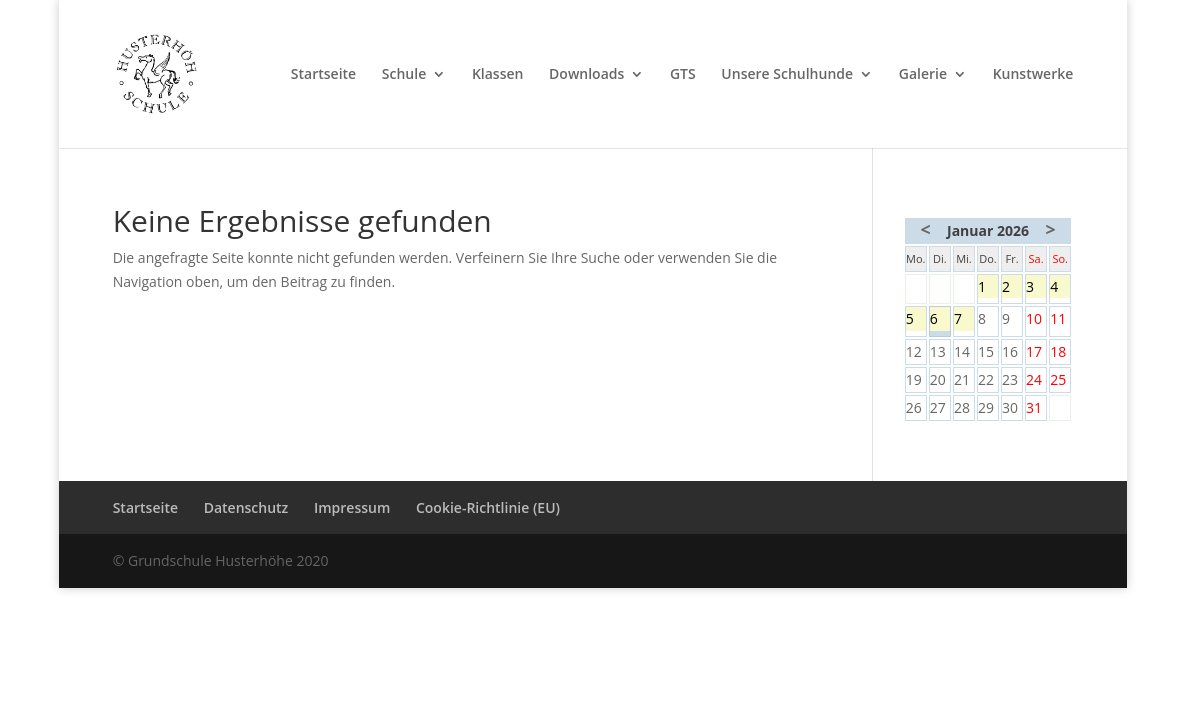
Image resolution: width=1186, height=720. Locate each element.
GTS (683, 75)
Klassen (498, 75)
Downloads (586, 75)
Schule (404, 75)
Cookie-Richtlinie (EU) (488, 507)
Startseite (323, 75)
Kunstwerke (1033, 75)
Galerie (923, 75)
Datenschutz (246, 507)
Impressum (352, 507)
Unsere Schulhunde (787, 75)
